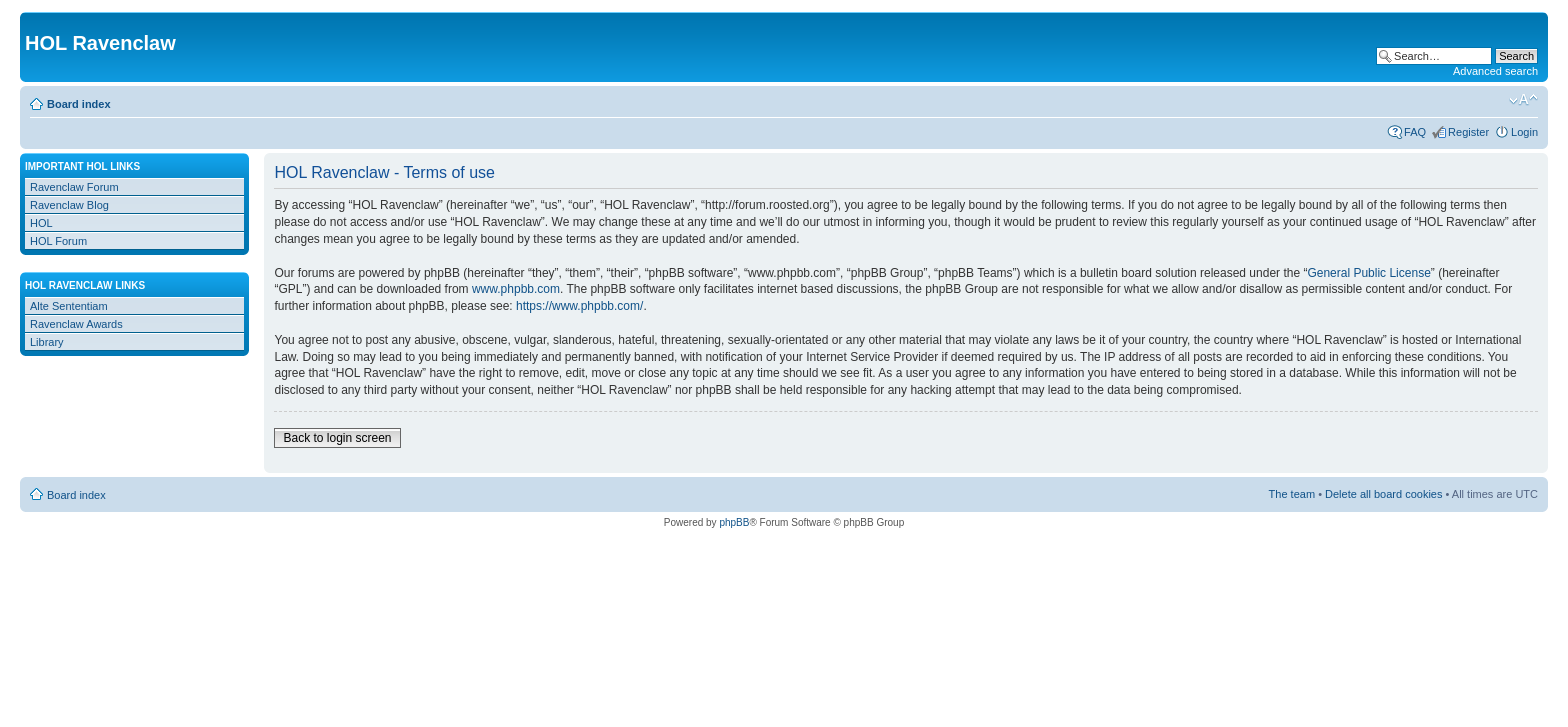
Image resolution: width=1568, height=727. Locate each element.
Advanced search (1495, 71)
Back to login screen (337, 438)
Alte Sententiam (69, 306)
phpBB (734, 522)
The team (1292, 494)
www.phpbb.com (516, 289)
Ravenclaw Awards (76, 324)
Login (1524, 132)
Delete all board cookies (1383, 494)
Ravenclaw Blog (69, 205)
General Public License (1368, 273)
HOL (41, 223)
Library (47, 342)
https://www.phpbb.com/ (579, 306)
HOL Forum (58, 241)
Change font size (1523, 100)
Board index (79, 104)
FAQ (1415, 132)
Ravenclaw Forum (74, 187)
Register (1468, 132)
